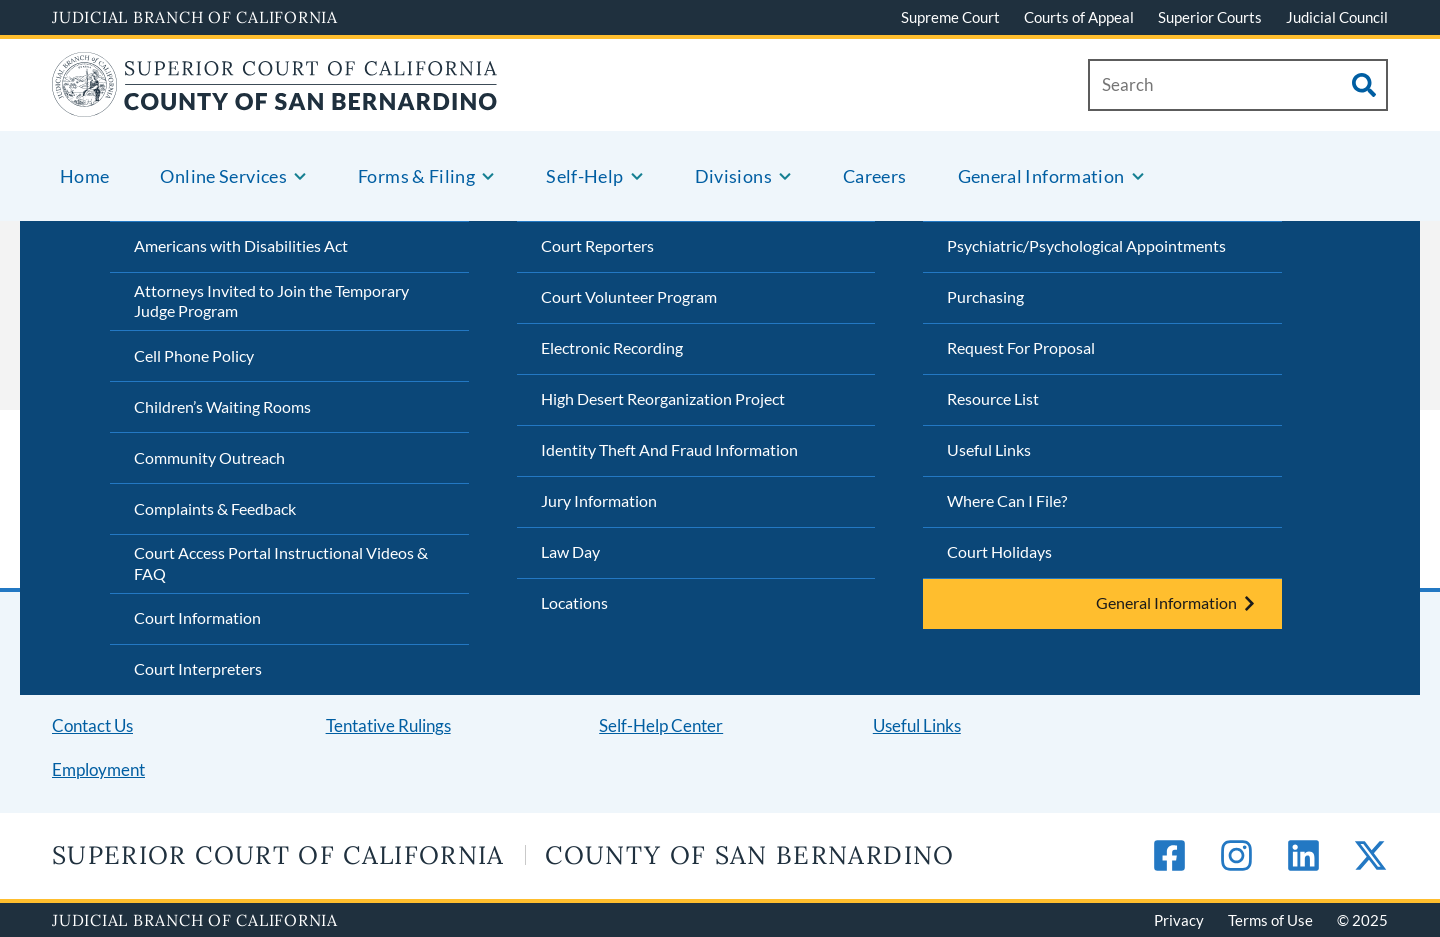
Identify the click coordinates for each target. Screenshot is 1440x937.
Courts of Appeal (1079, 17)
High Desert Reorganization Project (663, 398)
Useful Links (989, 449)
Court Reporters (597, 245)
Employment (98, 769)
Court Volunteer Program (629, 296)
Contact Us (92, 725)
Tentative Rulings (388, 725)
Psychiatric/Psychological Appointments (1086, 245)
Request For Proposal (1021, 347)
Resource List (993, 398)
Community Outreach (209, 457)
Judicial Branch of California (195, 17)
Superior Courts (1210, 17)
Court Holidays (999, 551)
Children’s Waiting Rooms (222, 406)
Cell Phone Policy (194, 355)
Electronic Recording (612, 347)
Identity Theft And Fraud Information (669, 449)
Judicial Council (1337, 17)
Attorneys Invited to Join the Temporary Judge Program (271, 301)
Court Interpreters (198, 668)
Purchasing (985, 296)
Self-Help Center (661, 725)
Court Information (197, 617)
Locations (574, 602)
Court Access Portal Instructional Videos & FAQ (281, 563)
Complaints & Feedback (215, 508)
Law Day (570, 551)
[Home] (275, 104)
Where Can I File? (1007, 500)
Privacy (1179, 920)
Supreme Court (950, 17)
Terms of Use (1270, 920)
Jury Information (599, 500)
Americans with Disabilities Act (241, 245)
